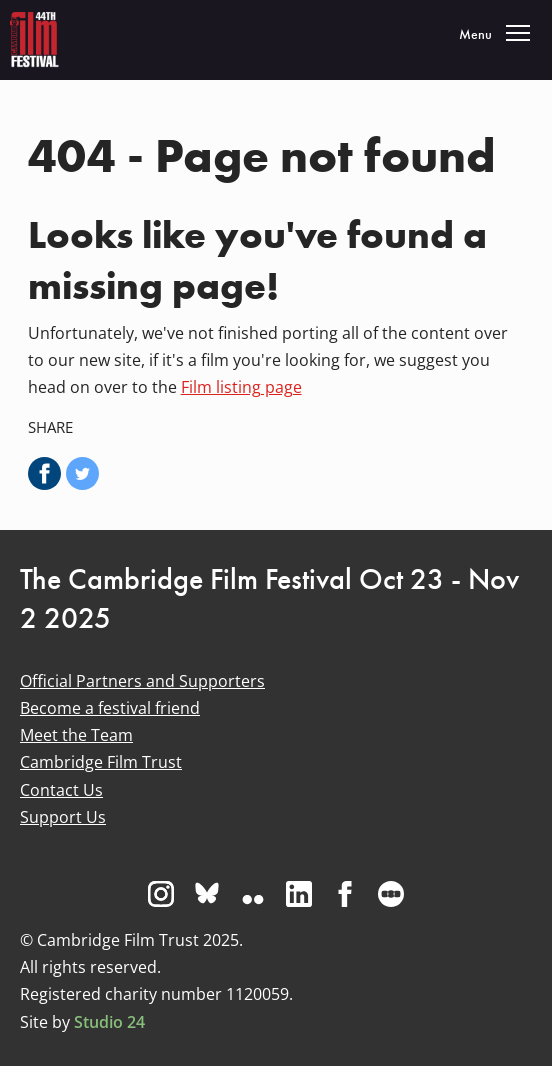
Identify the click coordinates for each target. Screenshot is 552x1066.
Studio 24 (109, 1022)
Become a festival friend (110, 708)
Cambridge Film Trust (101, 762)
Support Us (63, 817)
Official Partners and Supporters (142, 681)
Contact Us (61, 790)
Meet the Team (76, 735)
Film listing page (241, 387)
